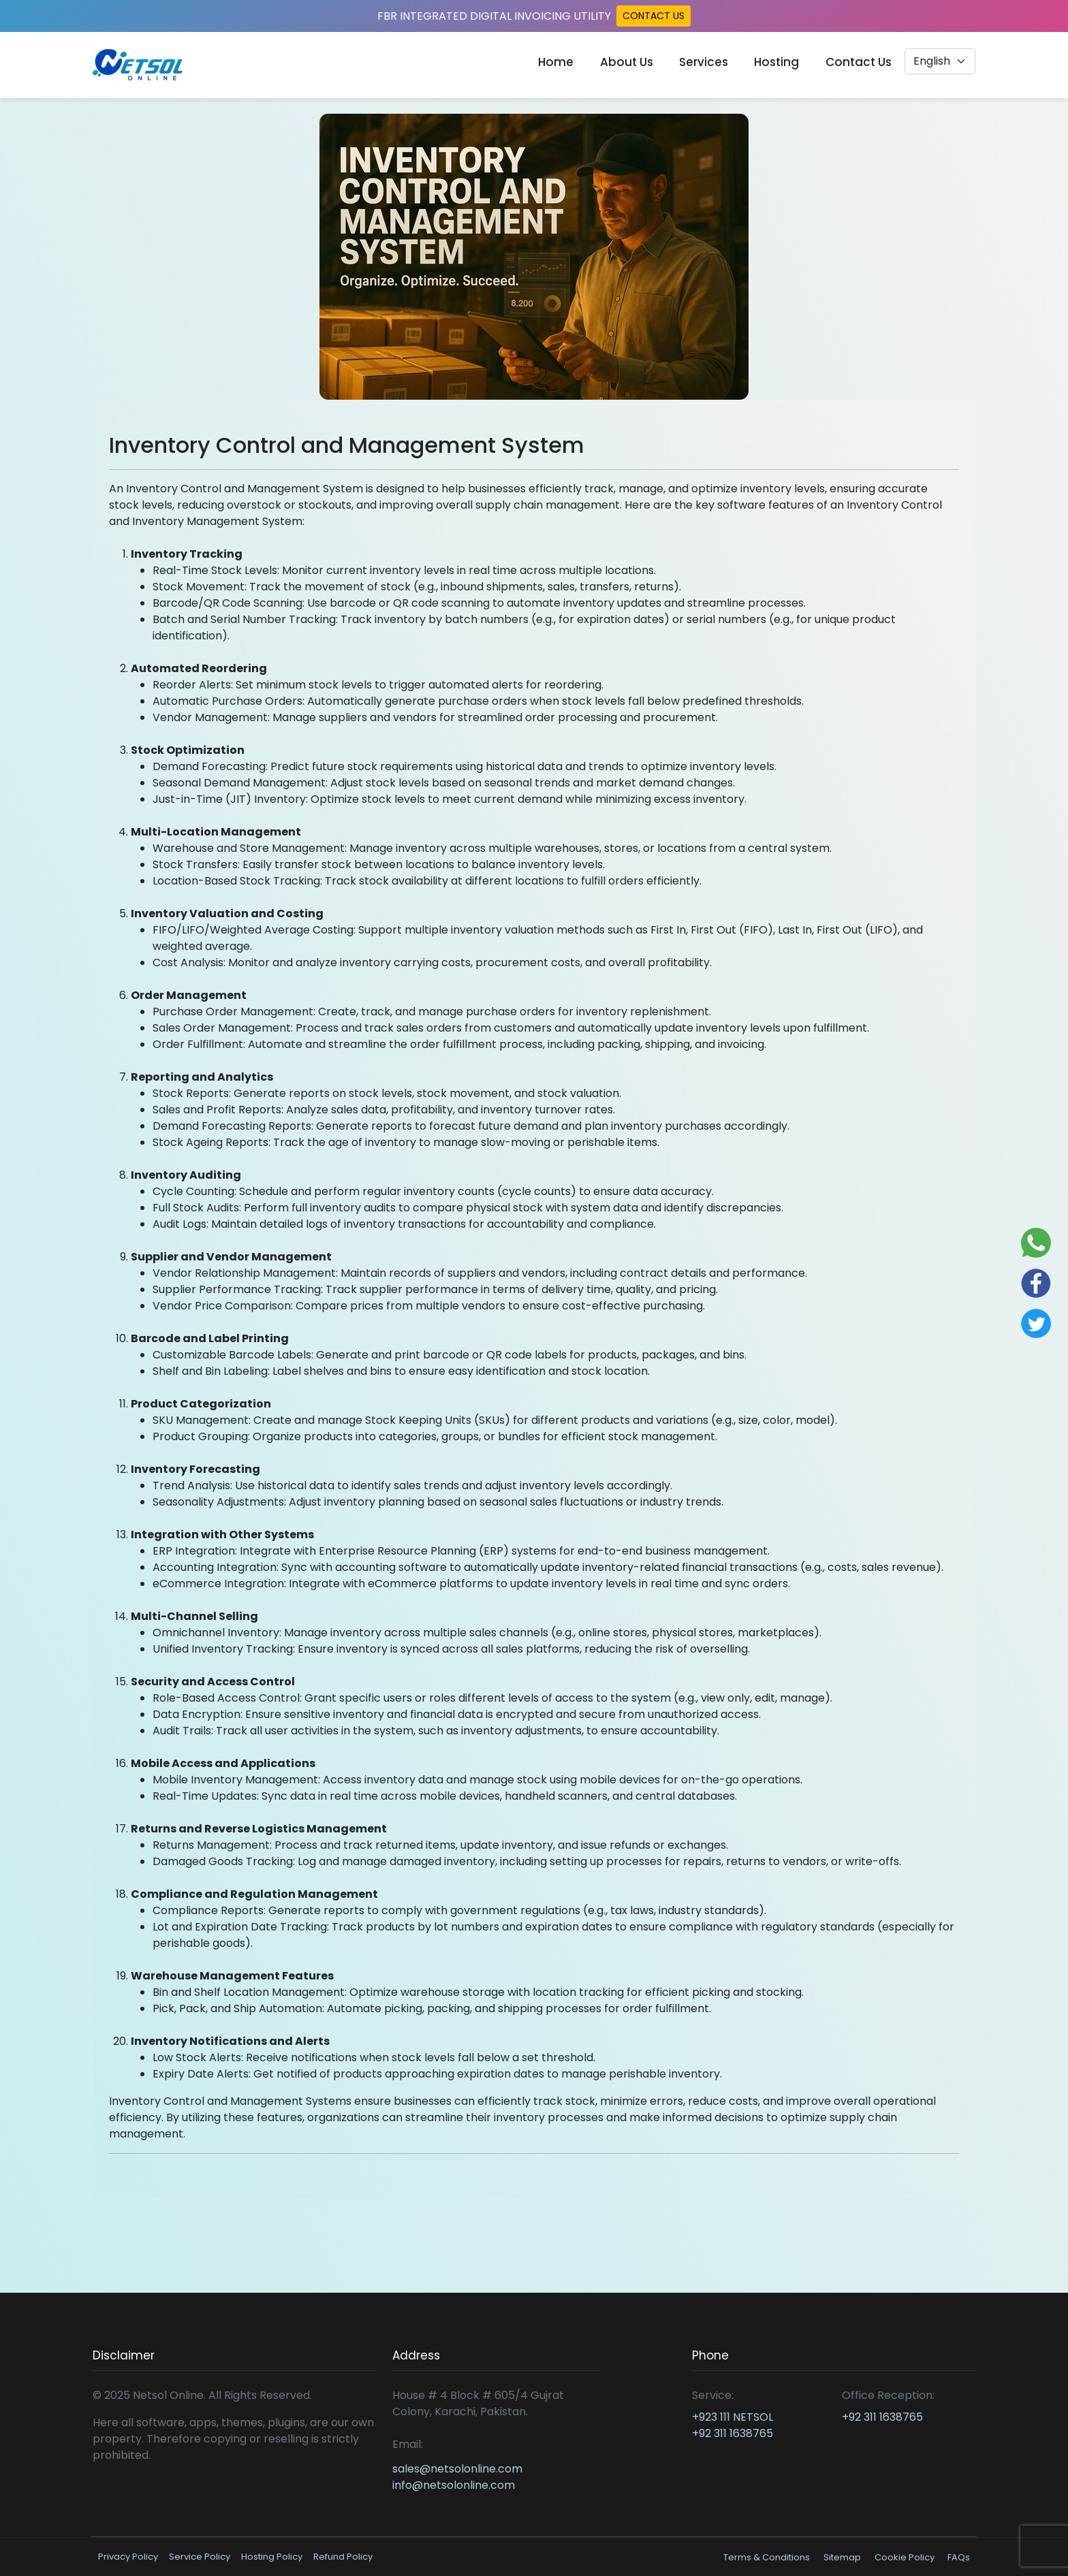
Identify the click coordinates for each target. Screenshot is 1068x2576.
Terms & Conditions (766, 2557)
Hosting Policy (271, 2556)
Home (556, 62)
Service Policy (199, 2556)
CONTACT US (654, 15)
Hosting (776, 62)
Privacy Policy (128, 2556)
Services (703, 62)
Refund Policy (343, 2556)
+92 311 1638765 (732, 2433)
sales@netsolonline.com (457, 2469)
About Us (626, 62)
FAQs (958, 2557)
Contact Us (859, 62)
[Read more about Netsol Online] (138, 65)
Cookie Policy (906, 2557)
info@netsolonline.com (453, 2485)
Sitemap (842, 2557)
